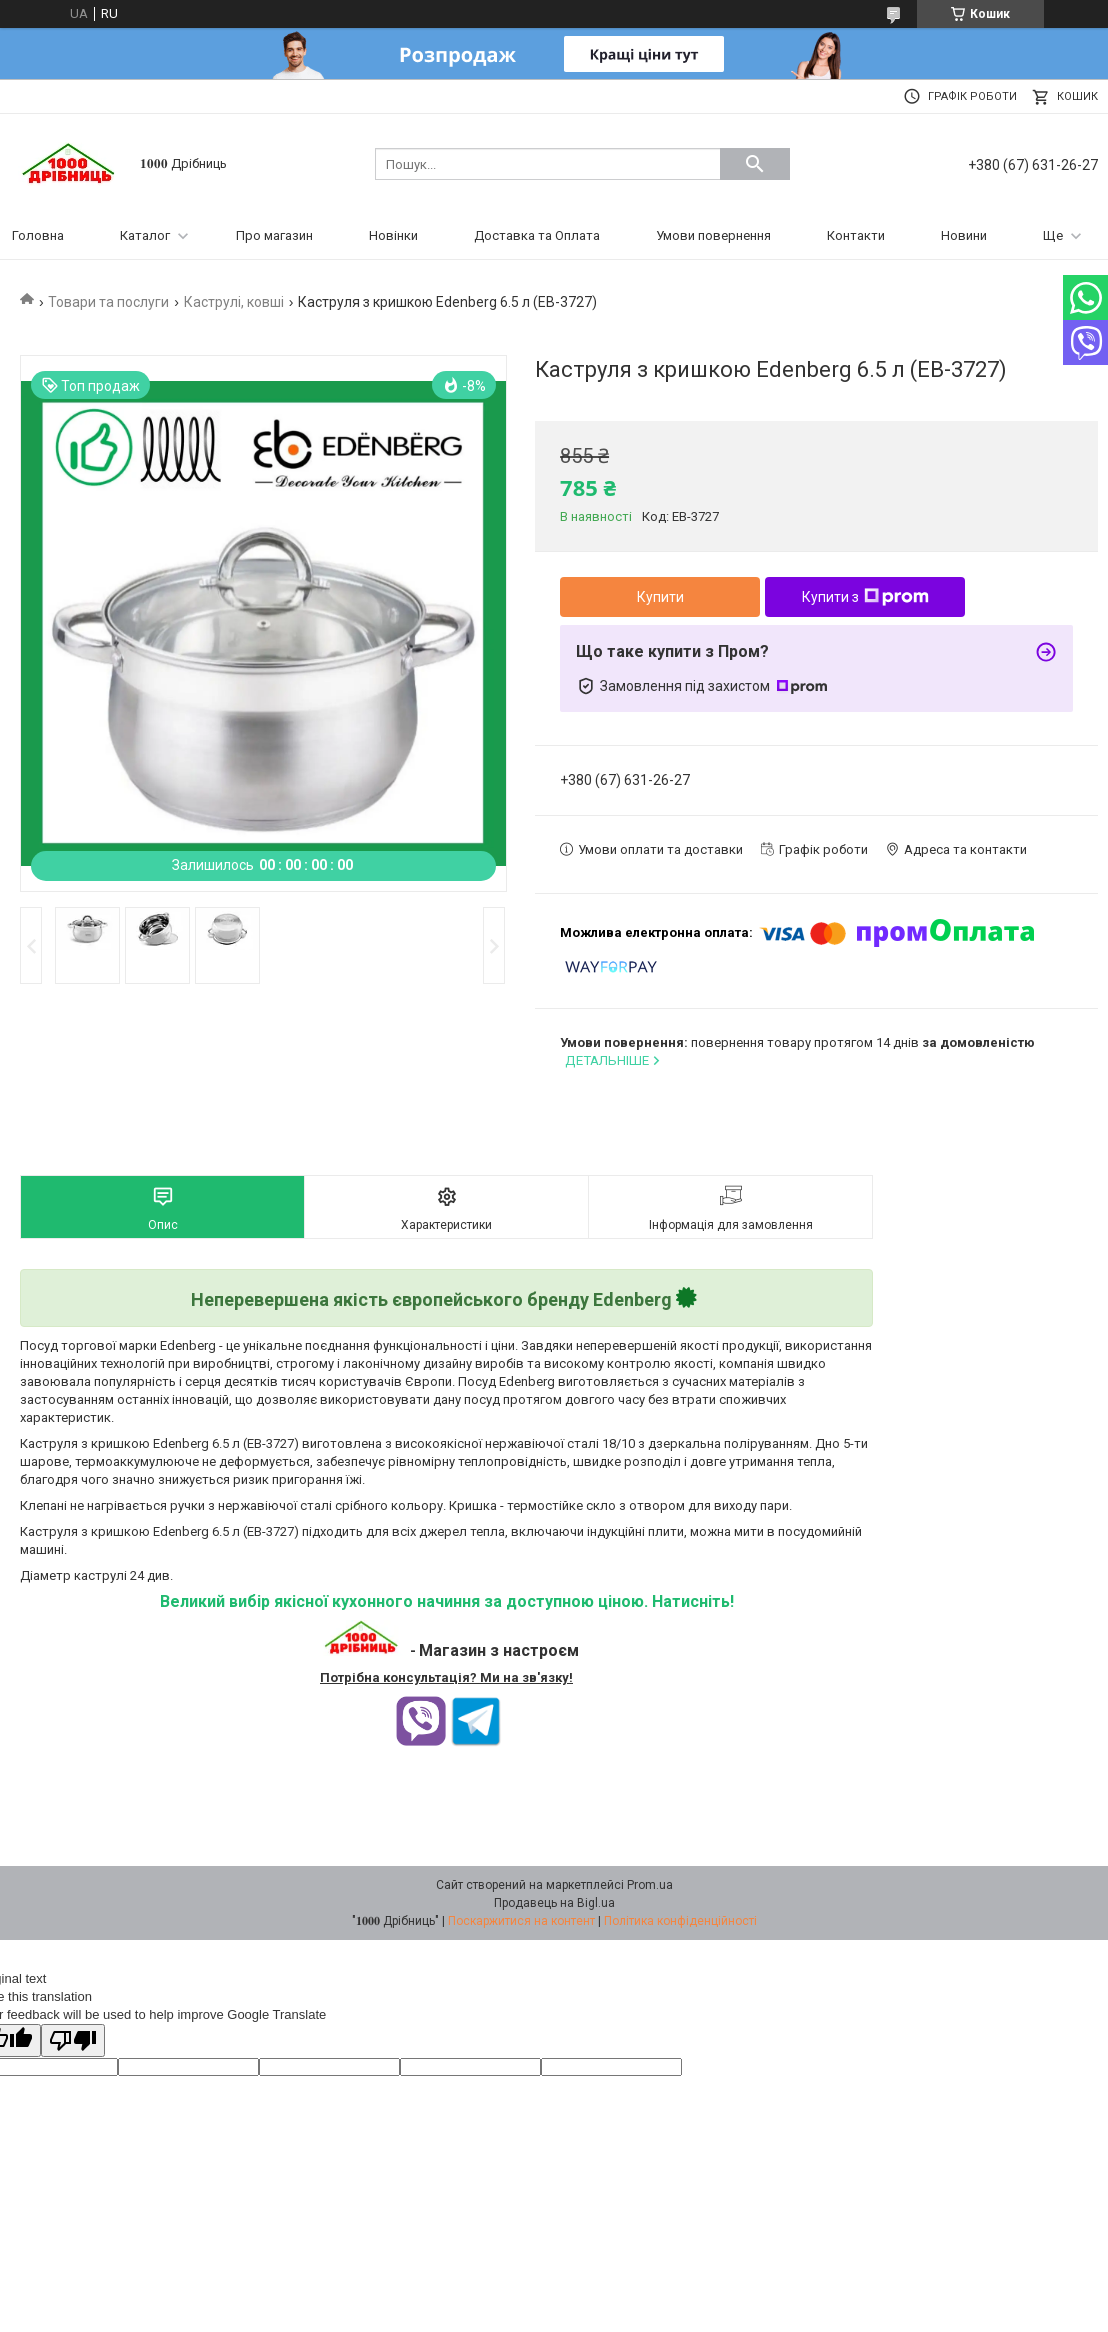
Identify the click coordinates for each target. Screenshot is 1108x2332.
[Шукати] (755, 164)
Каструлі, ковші (234, 302)
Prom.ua (650, 1885)
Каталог (145, 235)
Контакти (856, 235)
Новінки (393, 235)
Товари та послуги (108, 302)
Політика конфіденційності (680, 1921)
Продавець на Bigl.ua (554, 1903)
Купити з (865, 597)
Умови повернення (713, 235)
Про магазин (274, 235)
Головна (38, 235)
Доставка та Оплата (537, 235)
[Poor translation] (73, 2040)
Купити (660, 597)
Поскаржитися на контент (521, 1921)
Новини (964, 235)
